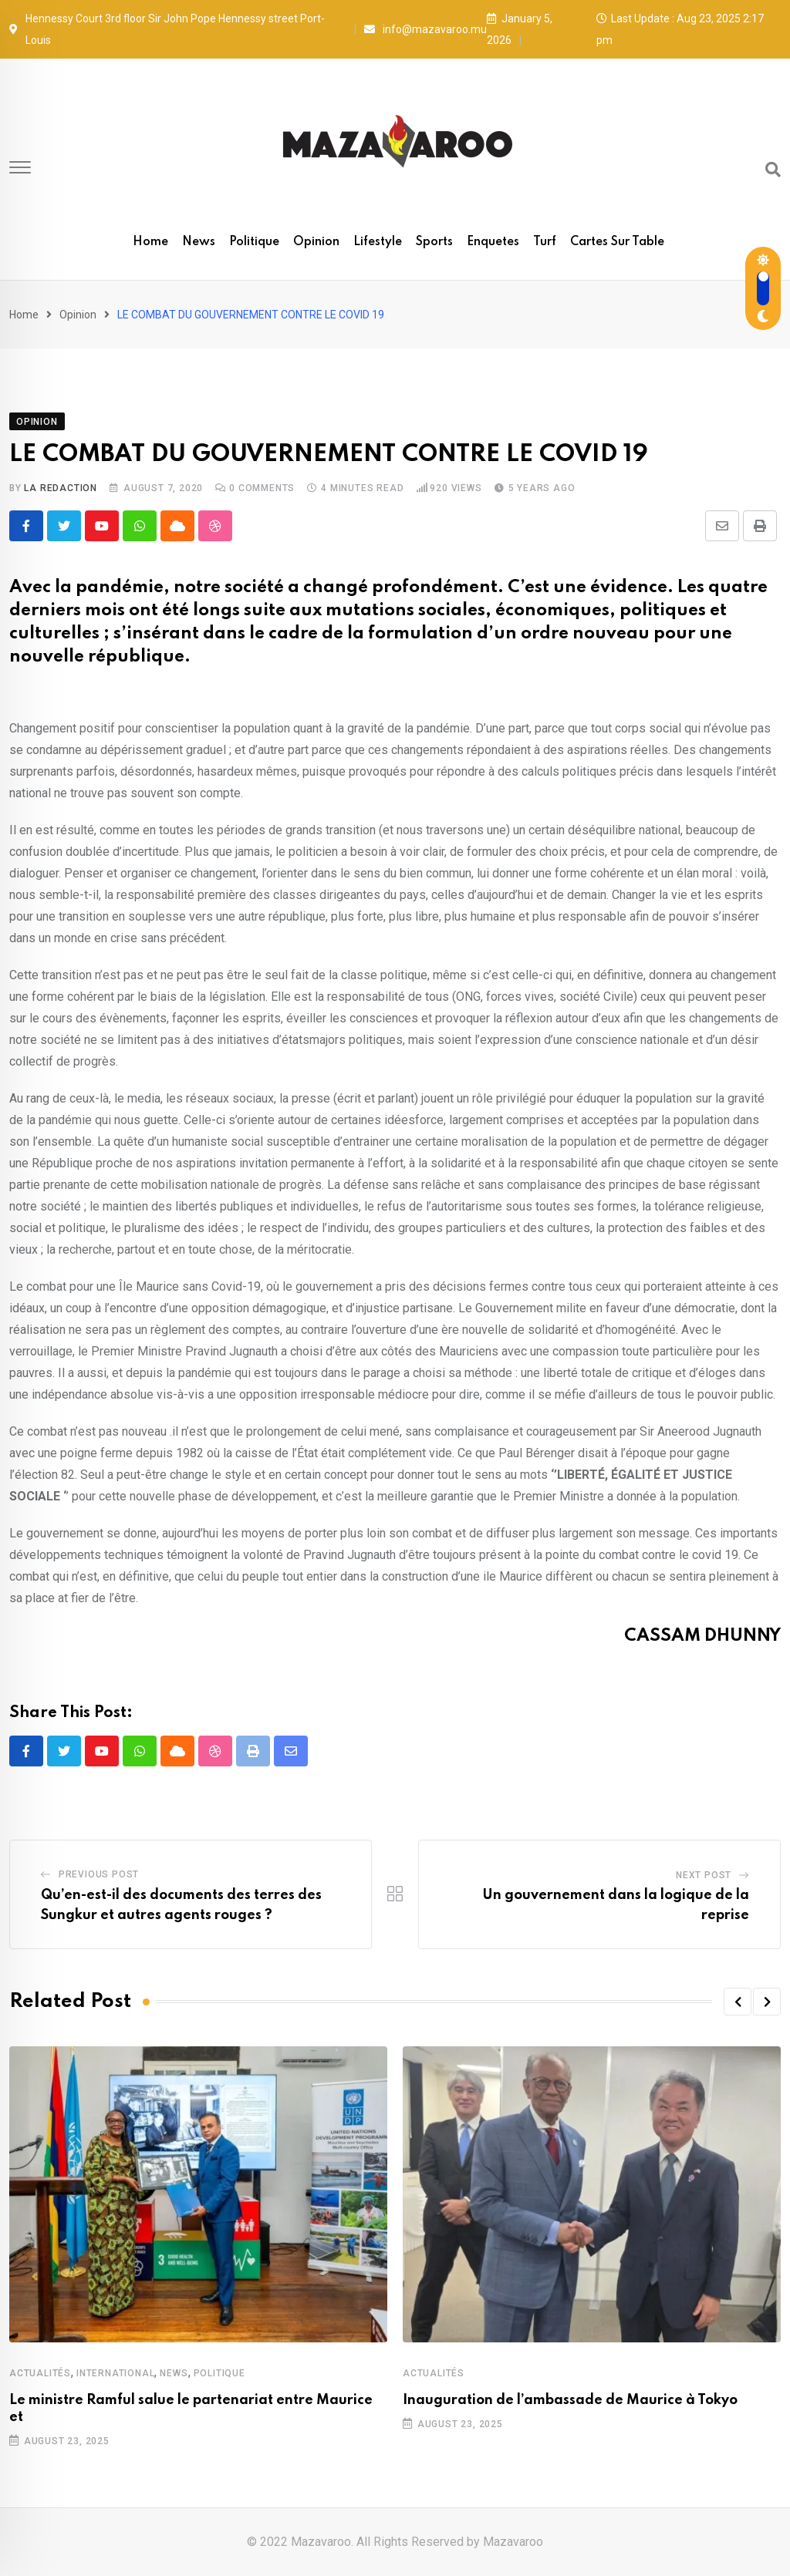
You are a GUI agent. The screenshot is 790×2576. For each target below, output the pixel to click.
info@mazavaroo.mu (435, 29)
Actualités (40, 2373)
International (115, 2373)
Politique (254, 242)
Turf (544, 242)
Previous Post (99, 1874)
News (198, 242)
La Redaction (60, 488)
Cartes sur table (617, 242)
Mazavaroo (513, 2541)
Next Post (703, 1875)
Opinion (316, 242)
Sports (434, 242)
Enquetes (493, 242)
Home (150, 242)
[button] (737, 2001)
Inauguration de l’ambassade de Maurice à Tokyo (570, 2400)
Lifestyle (377, 242)
